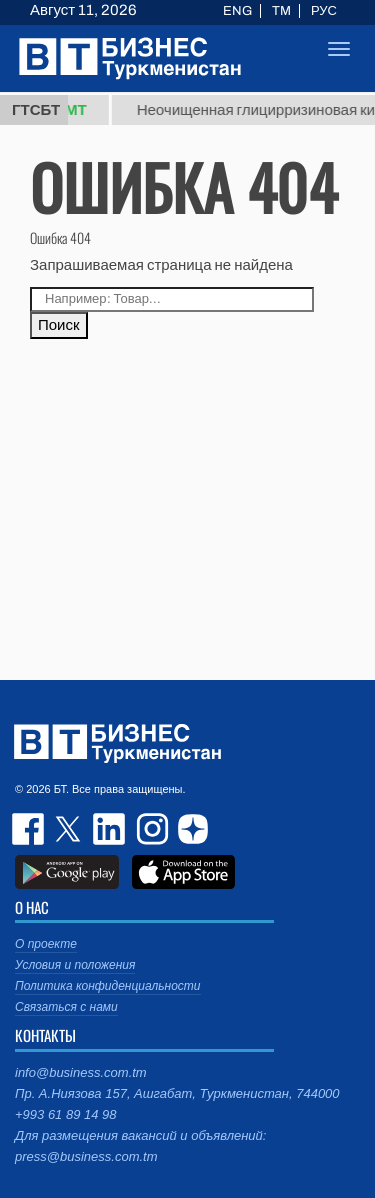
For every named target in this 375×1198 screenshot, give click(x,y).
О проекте (46, 944)
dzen (190, 829)
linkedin (110, 829)
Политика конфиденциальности (108, 986)
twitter (70, 829)
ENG (237, 11)
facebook (30, 829)
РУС (324, 11)
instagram (150, 829)
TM (281, 11)
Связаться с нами (66, 1007)
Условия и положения (75, 965)
